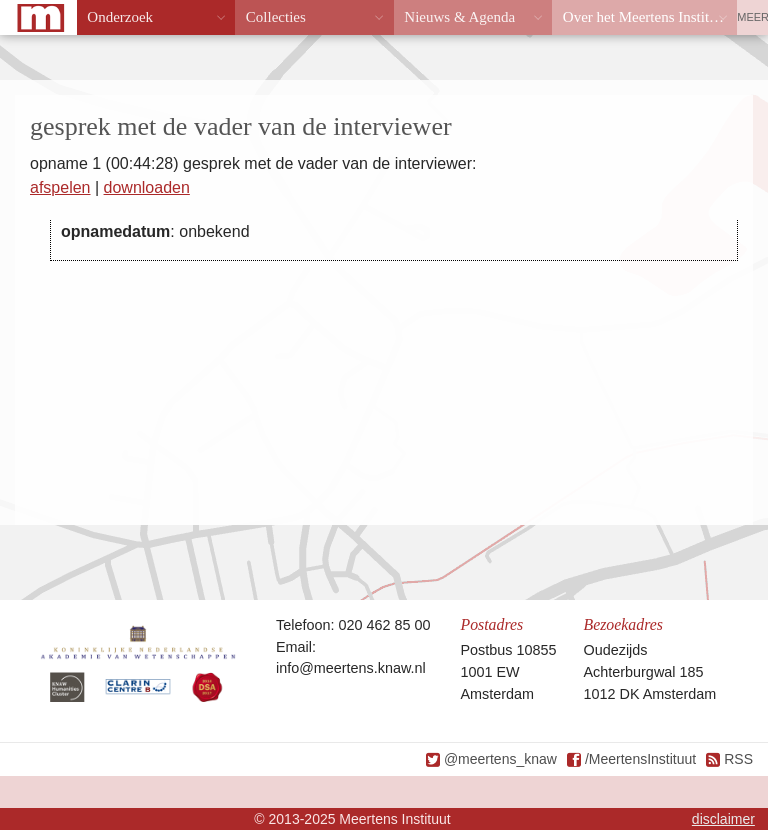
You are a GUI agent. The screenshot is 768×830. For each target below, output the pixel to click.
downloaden (147, 187)
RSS (738, 759)
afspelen (60, 187)
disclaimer (723, 819)
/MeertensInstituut (640, 759)
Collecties (276, 17)
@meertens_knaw (500, 759)
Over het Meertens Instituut (645, 17)
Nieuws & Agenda (459, 17)
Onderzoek (120, 17)
